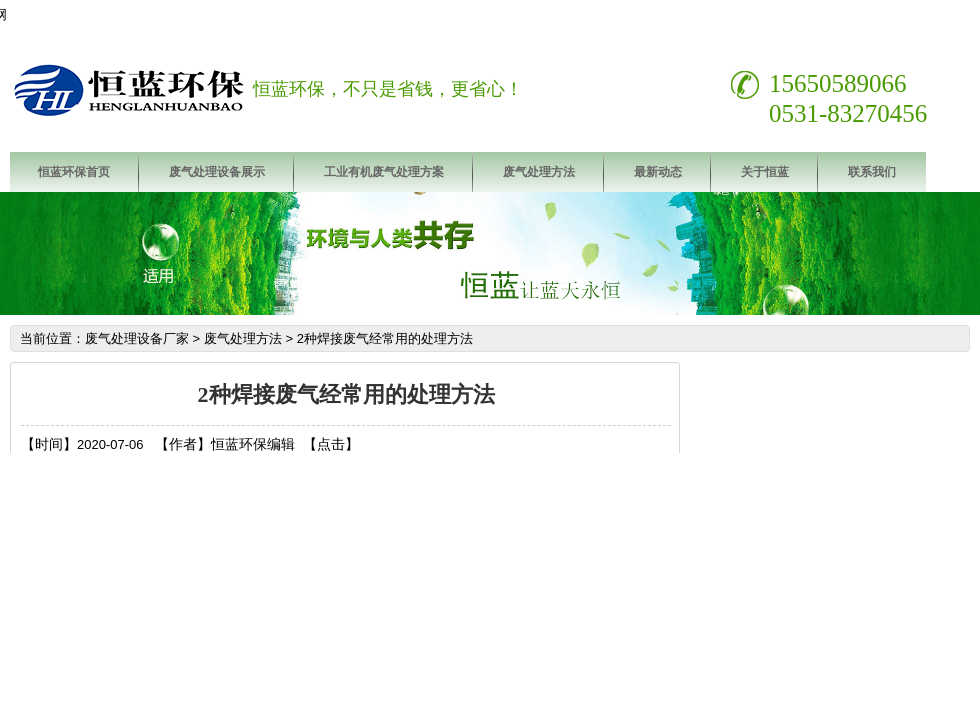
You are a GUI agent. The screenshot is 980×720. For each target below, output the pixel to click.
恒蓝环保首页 (74, 172)
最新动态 (658, 172)
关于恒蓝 (765, 172)
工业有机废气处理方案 (384, 172)
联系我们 (872, 172)
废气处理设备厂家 (137, 338)
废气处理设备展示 (217, 172)
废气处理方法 (539, 172)
